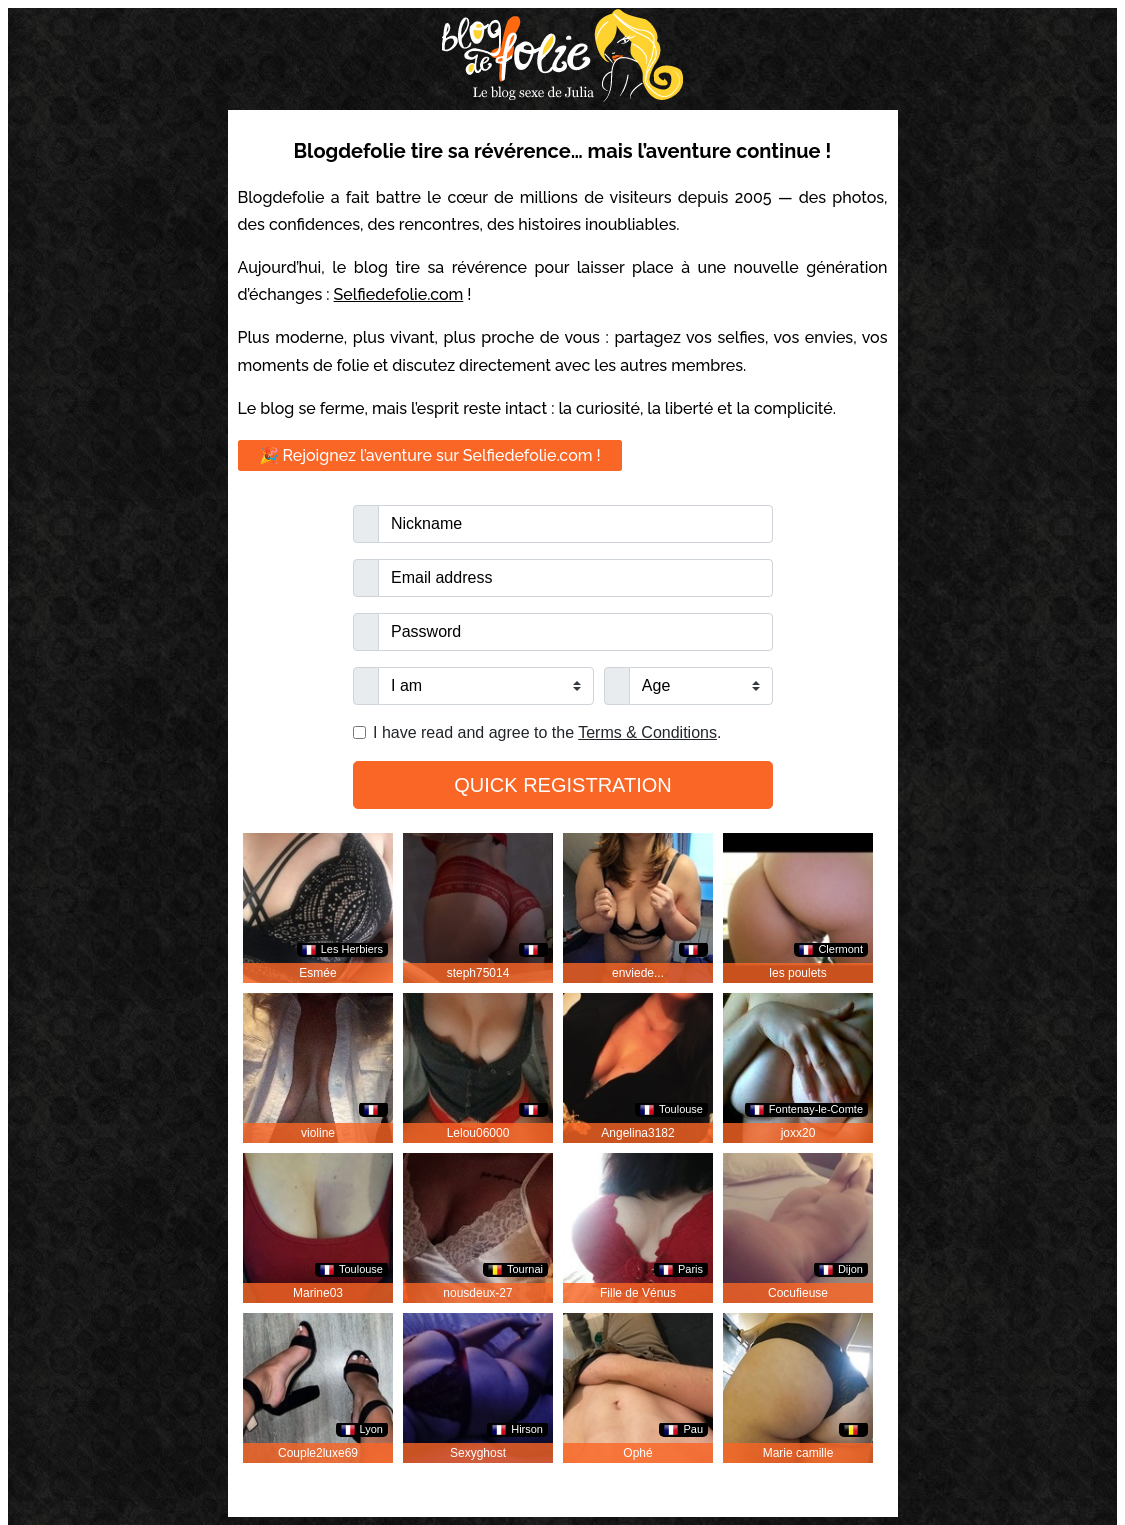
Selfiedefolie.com (399, 294)
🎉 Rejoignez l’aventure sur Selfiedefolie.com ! (430, 455)
